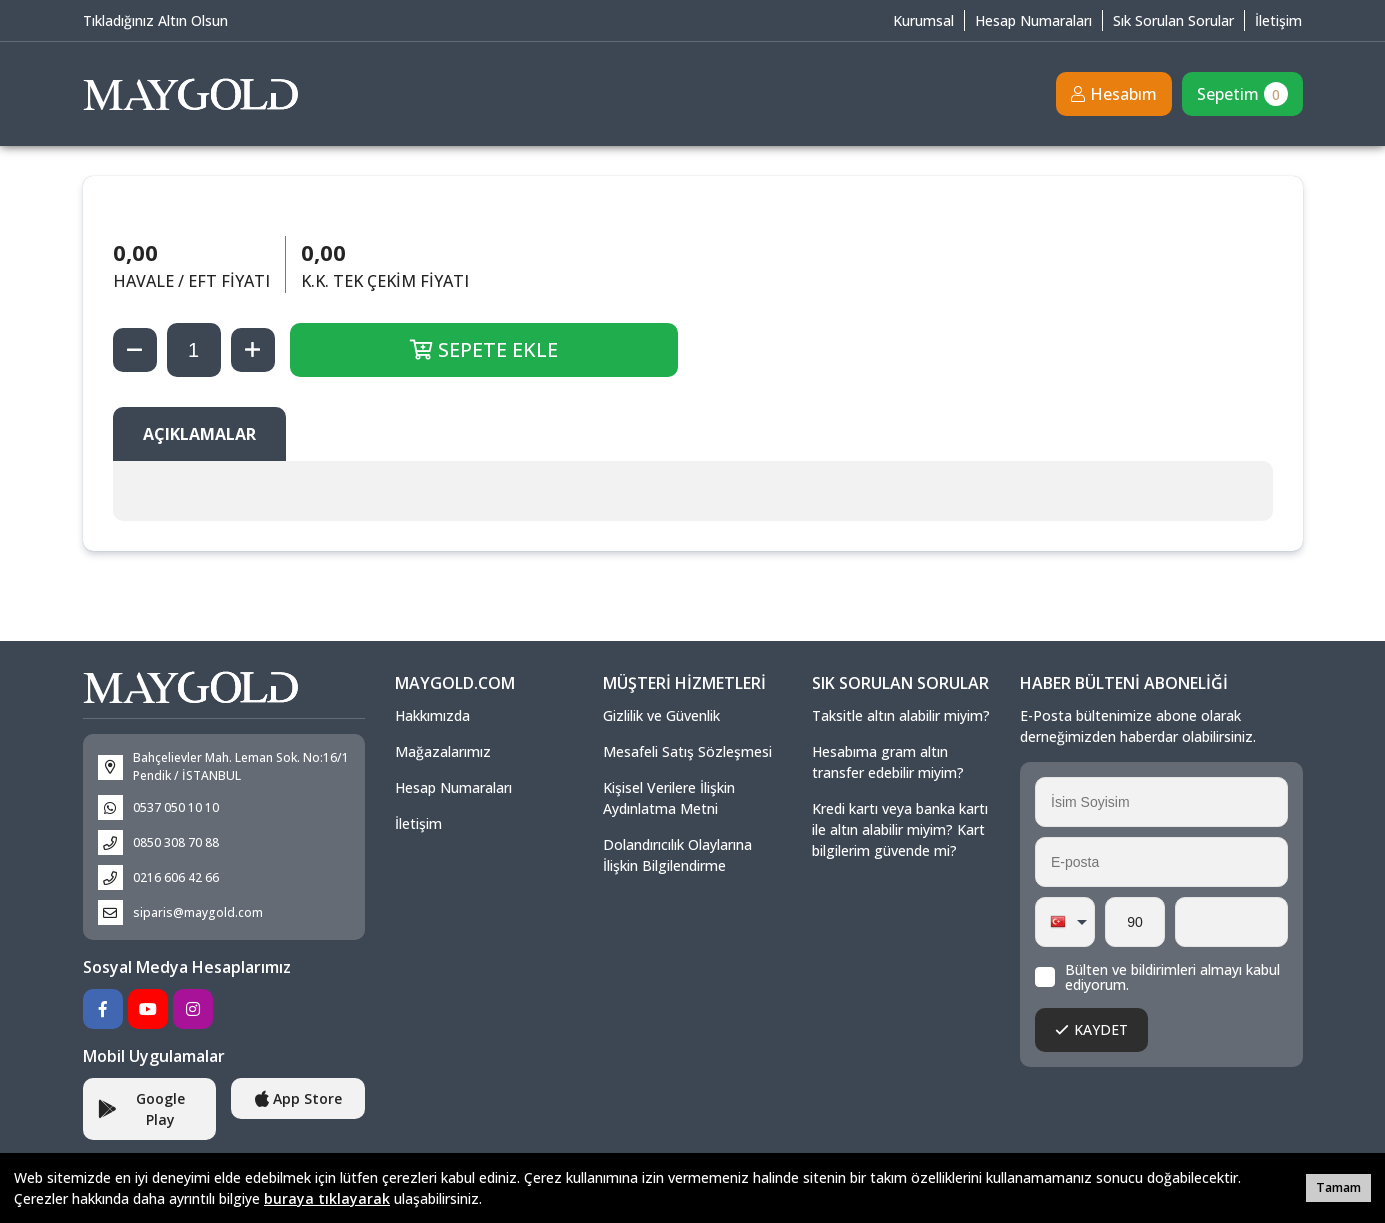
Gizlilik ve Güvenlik (661, 715)
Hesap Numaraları (1033, 20)
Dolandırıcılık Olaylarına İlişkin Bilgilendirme (677, 855)
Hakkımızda (432, 715)
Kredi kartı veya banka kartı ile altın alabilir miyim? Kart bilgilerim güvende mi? (900, 829)
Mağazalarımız (443, 751)
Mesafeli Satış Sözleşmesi (687, 751)
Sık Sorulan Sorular (1173, 20)
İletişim (1278, 20)
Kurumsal (923, 20)
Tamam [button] (1338, 1187)
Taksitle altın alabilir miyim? (901, 715)
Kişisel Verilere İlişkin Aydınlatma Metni (669, 798)
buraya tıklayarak (327, 1198)
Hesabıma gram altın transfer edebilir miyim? (888, 762)
